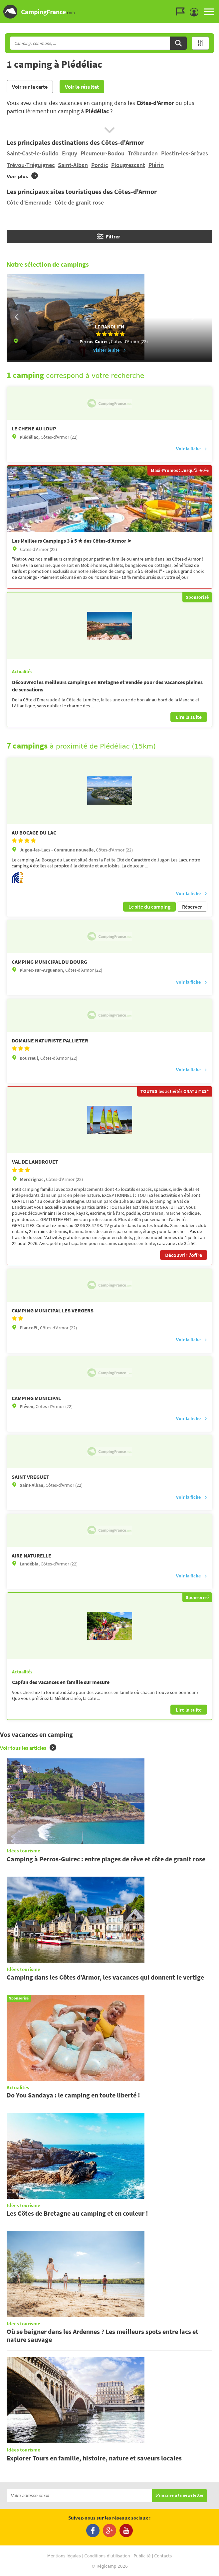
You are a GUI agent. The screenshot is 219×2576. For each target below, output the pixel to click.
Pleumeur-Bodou (102, 153)
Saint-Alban (73, 165)
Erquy (69, 153)
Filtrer (108, 236)
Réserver (192, 906)
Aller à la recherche (217, 5)
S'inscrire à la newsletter (179, 2495)
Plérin (156, 165)
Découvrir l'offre (183, 1255)
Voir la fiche (191, 449)
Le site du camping (149, 906)
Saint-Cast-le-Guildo (33, 153)
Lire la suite (189, 717)
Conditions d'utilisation (107, 2556)
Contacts (163, 2556)
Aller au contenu (214, 5)
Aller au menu (211, 5)
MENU (209, 11)
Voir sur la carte (30, 86)
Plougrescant (128, 165)
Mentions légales (64, 2556)
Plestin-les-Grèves (184, 153)
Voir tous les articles (28, 1747)
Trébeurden (143, 153)
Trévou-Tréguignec (31, 165)
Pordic (99, 165)
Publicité (142, 2556)
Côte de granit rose (79, 202)
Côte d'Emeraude (29, 202)
